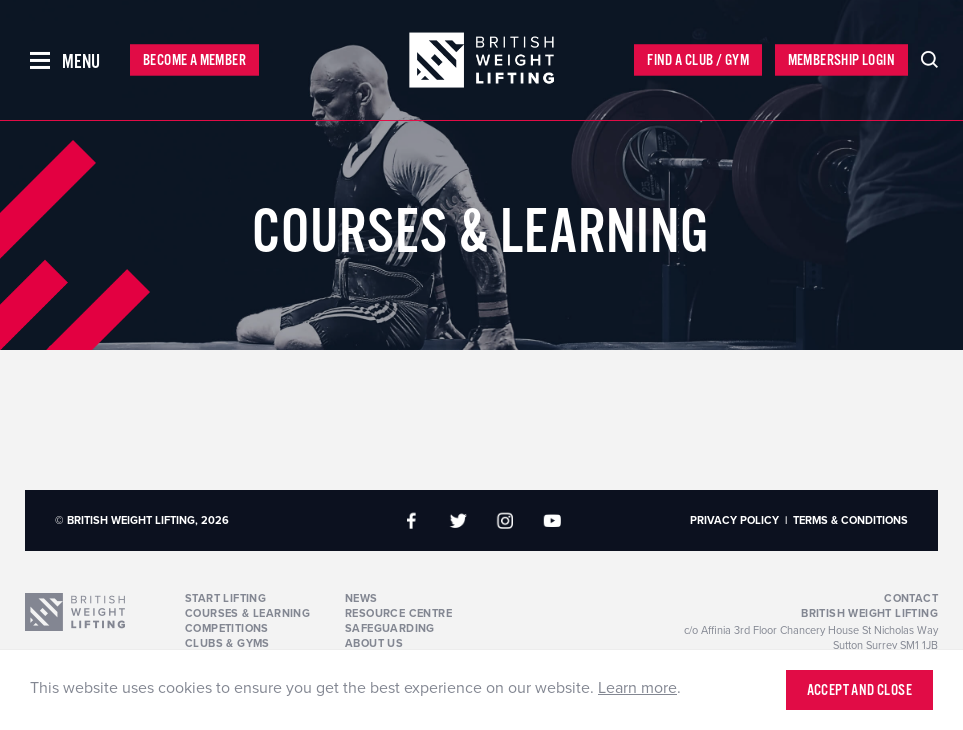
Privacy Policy (734, 520)
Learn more (637, 688)
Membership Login (841, 60)
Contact (911, 598)
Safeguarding (390, 628)
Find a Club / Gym (698, 60)
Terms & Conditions (850, 520)
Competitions (227, 628)
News (361, 598)
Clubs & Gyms (227, 643)
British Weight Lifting (869, 613)
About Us (374, 643)
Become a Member (194, 60)
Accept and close (859, 690)
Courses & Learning (247, 613)
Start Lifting (225, 598)
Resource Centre (398, 613)
